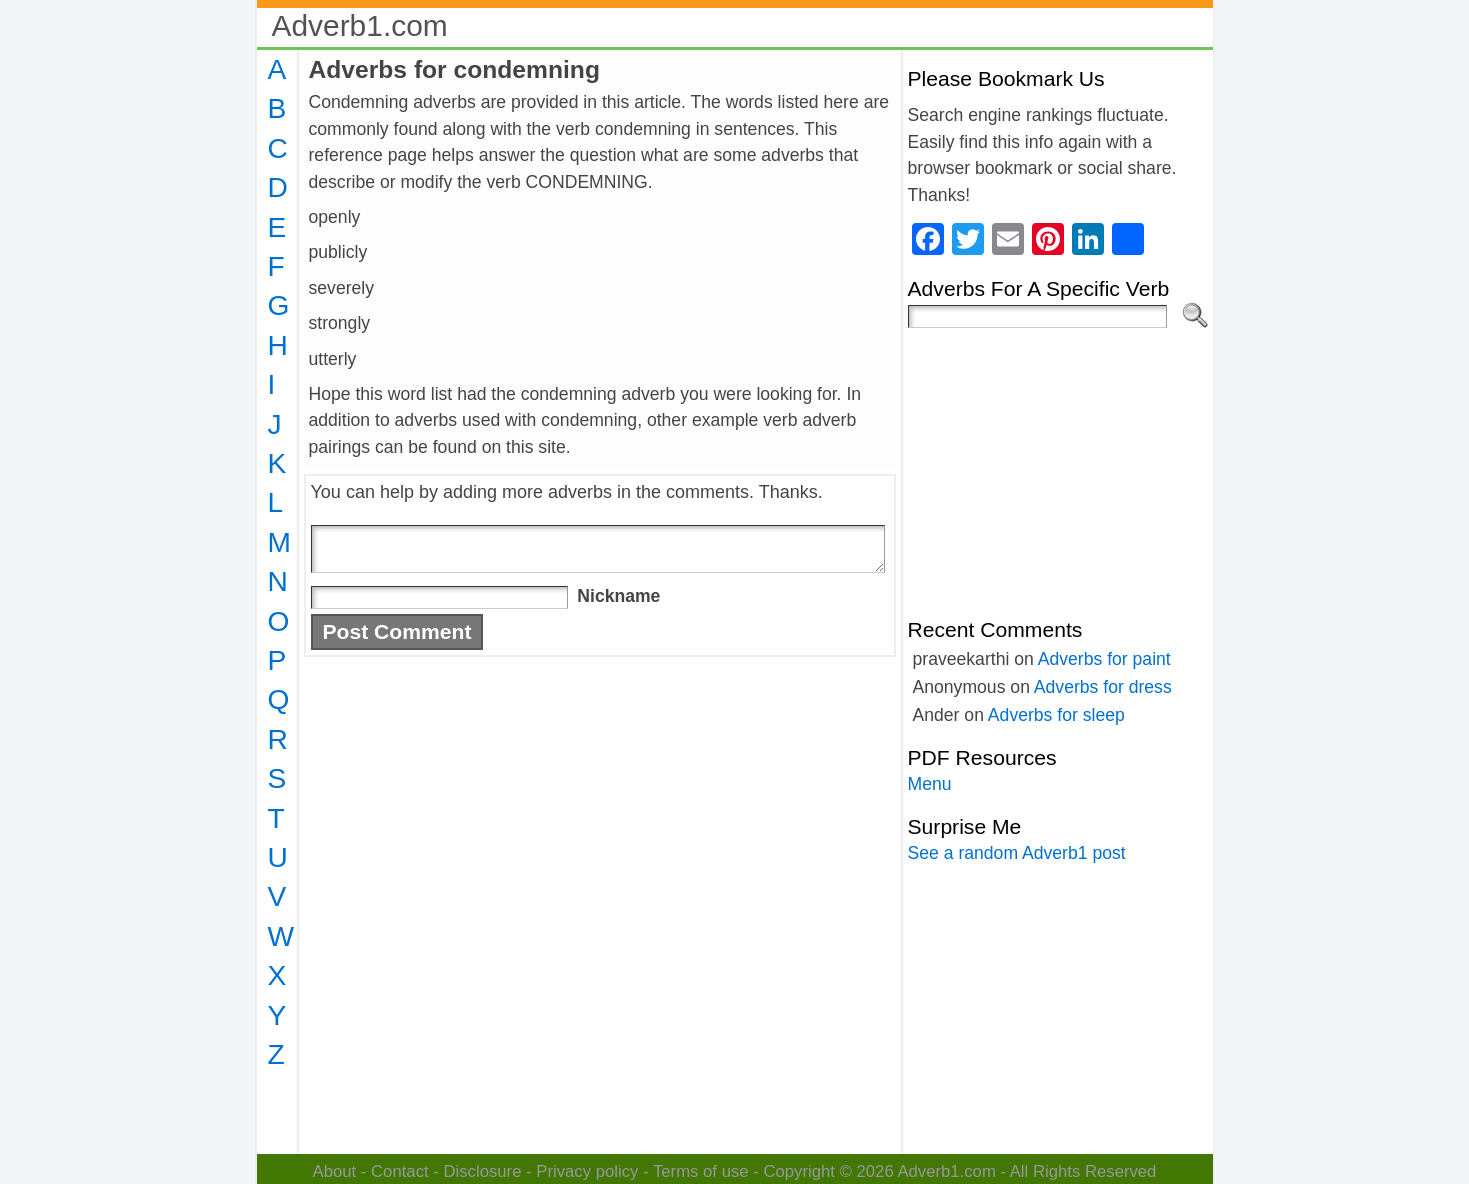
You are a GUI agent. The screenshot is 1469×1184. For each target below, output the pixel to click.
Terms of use (701, 1171)
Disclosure (482, 1171)
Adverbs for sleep (1056, 715)
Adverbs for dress (1103, 687)
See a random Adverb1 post (1017, 853)
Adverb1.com (360, 25)
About (335, 1171)
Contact (400, 1171)
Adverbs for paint (1104, 659)
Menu (930, 784)
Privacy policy (587, 1171)
